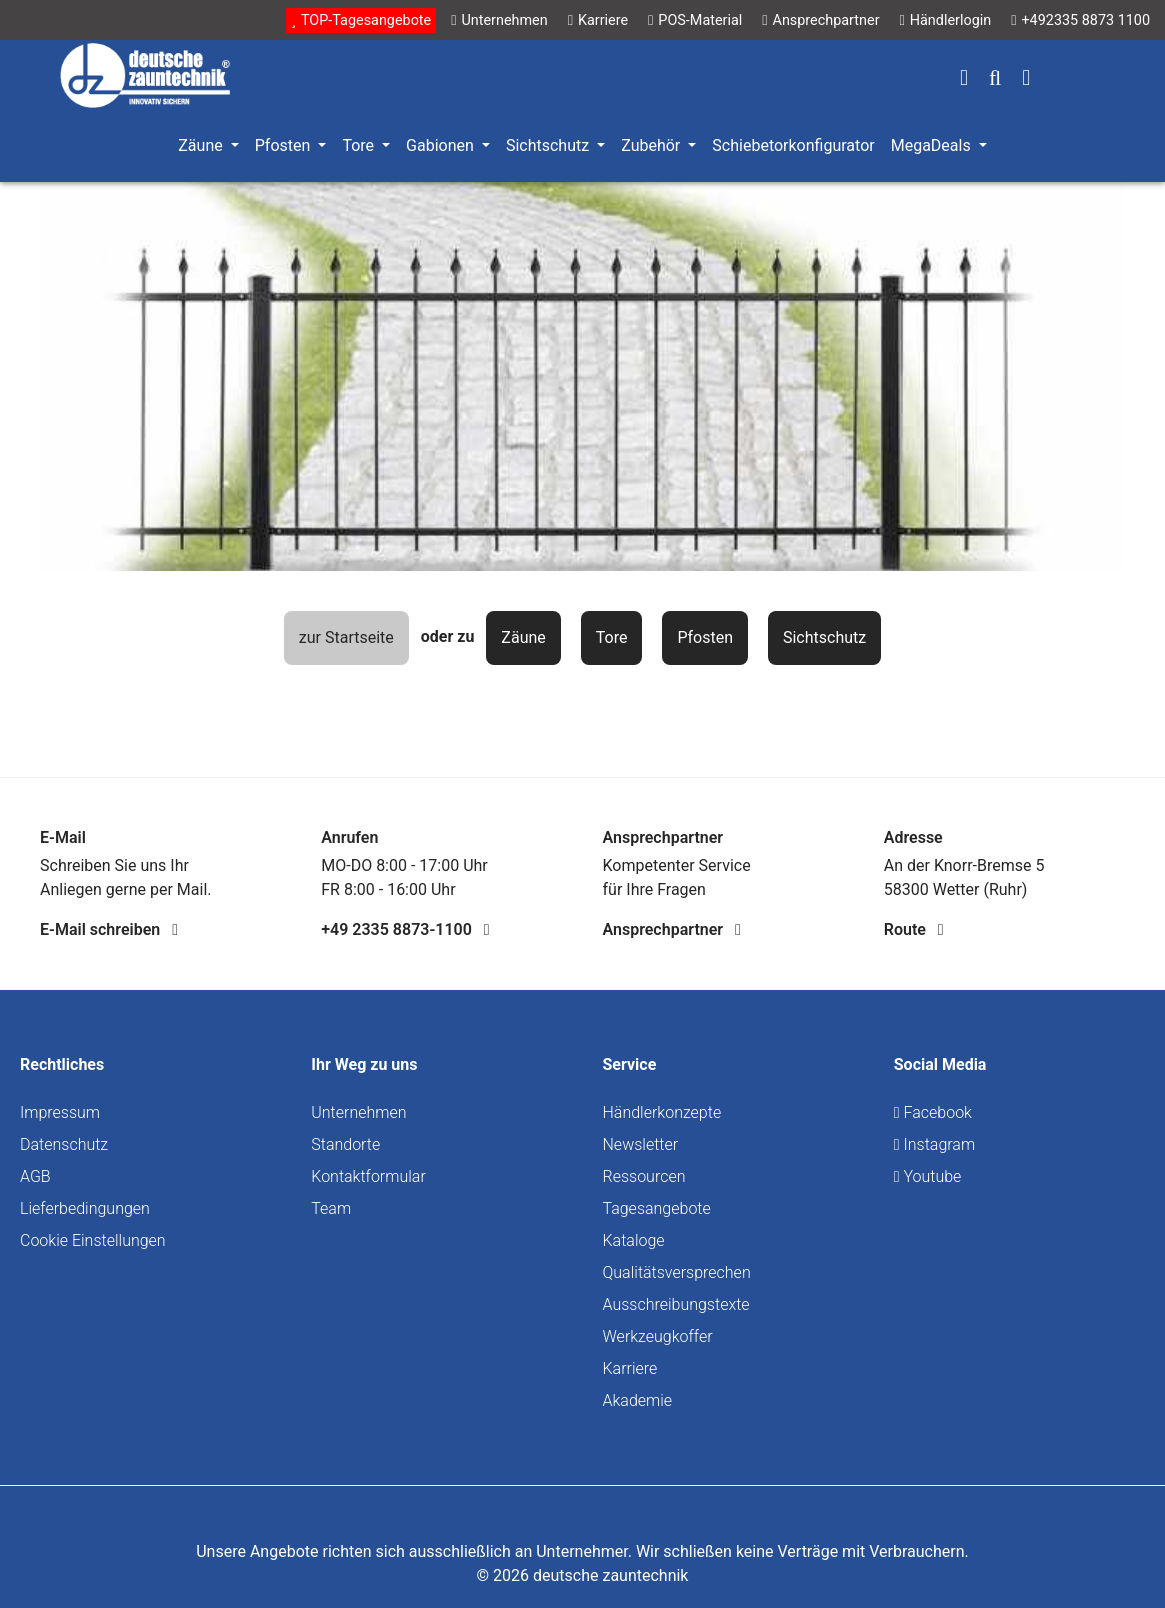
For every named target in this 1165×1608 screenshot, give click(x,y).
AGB (35, 1176)
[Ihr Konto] (964, 80)
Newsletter (641, 1144)
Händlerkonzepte (662, 1112)
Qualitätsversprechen (677, 1272)
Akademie (638, 1400)
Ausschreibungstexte (676, 1304)
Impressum (60, 1112)
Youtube (928, 1176)
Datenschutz (64, 1144)
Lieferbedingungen (85, 1208)
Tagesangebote (657, 1208)
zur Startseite (346, 637)
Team (331, 1208)
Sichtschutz (824, 637)
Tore (612, 637)
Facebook (933, 1112)
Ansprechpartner (672, 929)
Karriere (630, 1368)
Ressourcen (644, 1176)
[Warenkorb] (1026, 80)
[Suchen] (995, 80)
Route (914, 929)
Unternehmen (358, 1112)
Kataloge (634, 1240)
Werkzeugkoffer (658, 1336)
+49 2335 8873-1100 (405, 929)
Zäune (523, 637)
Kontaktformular (368, 1176)
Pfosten (705, 637)
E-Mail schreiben (109, 929)
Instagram (934, 1144)
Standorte (345, 1144)
